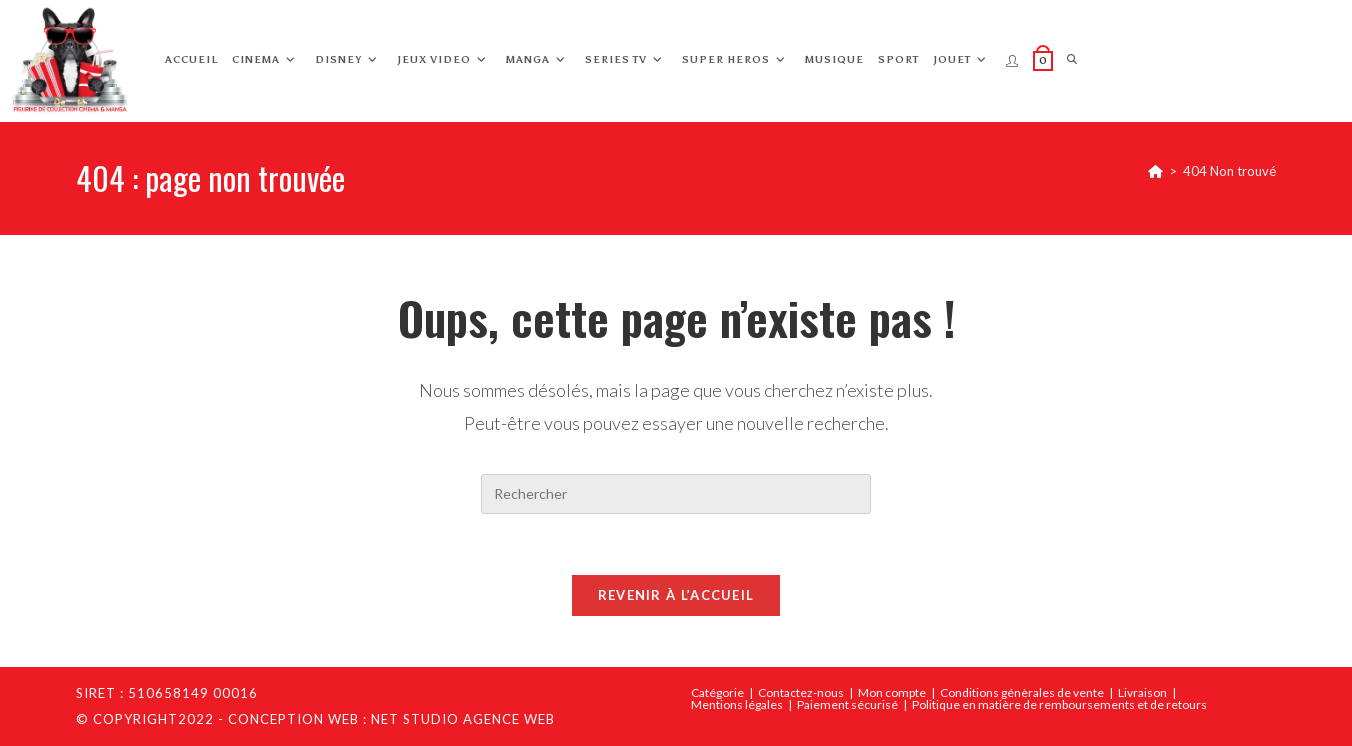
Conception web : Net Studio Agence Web (391, 719)
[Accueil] (1155, 171)
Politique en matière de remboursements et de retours (1059, 704)
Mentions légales (737, 704)
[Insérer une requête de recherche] (676, 494)
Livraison (1142, 692)
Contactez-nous (801, 692)
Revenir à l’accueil (676, 595)
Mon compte (892, 692)
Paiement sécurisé (847, 704)
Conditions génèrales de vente (1022, 692)
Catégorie (717, 692)
